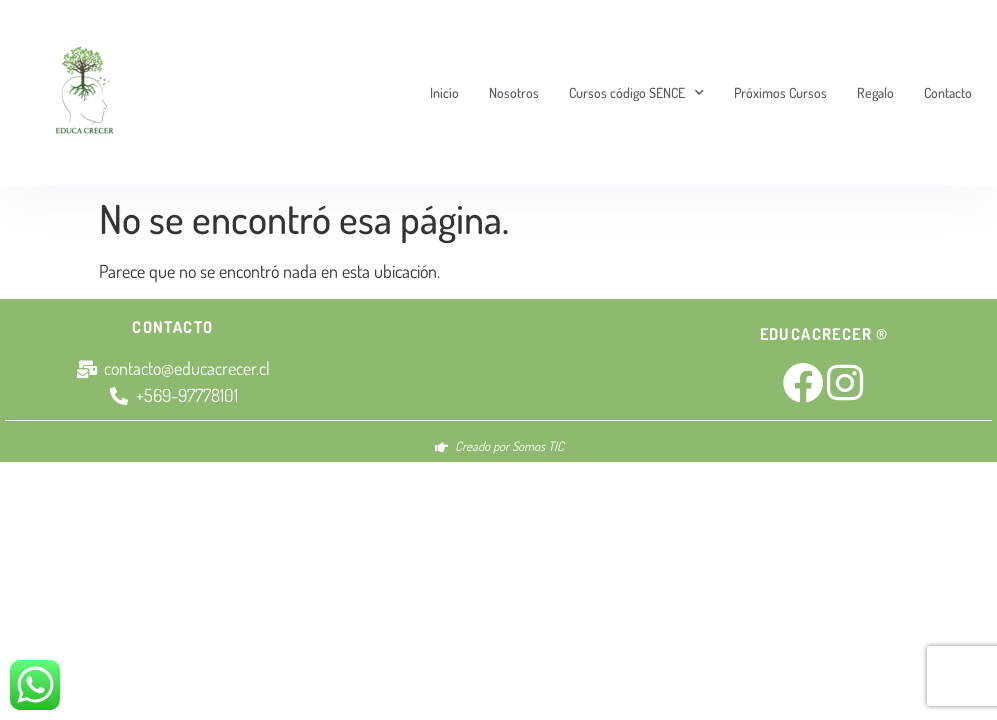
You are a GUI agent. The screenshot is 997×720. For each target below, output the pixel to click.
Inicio (444, 92)
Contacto (948, 92)
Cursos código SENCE (636, 93)
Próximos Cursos (780, 92)
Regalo (875, 92)
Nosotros (514, 92)
